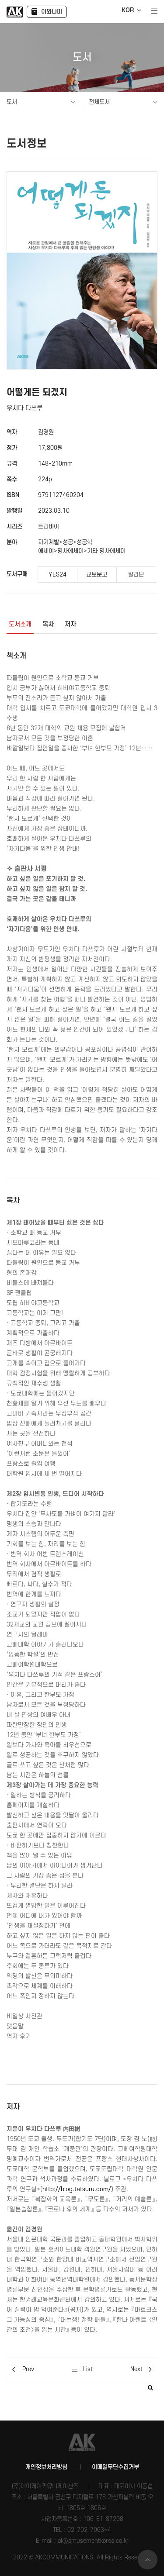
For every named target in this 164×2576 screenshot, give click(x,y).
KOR (128, 10)
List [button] (82, 2369)
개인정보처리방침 (46, 2467)
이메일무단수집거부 (115, 2467)
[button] (150, 2387)
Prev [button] (23, 2369)
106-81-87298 (103, 2519)
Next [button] (141, 2369)
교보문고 (96, 574)
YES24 (57, 574)
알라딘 (136, 574)
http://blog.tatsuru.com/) (77, 2189)
